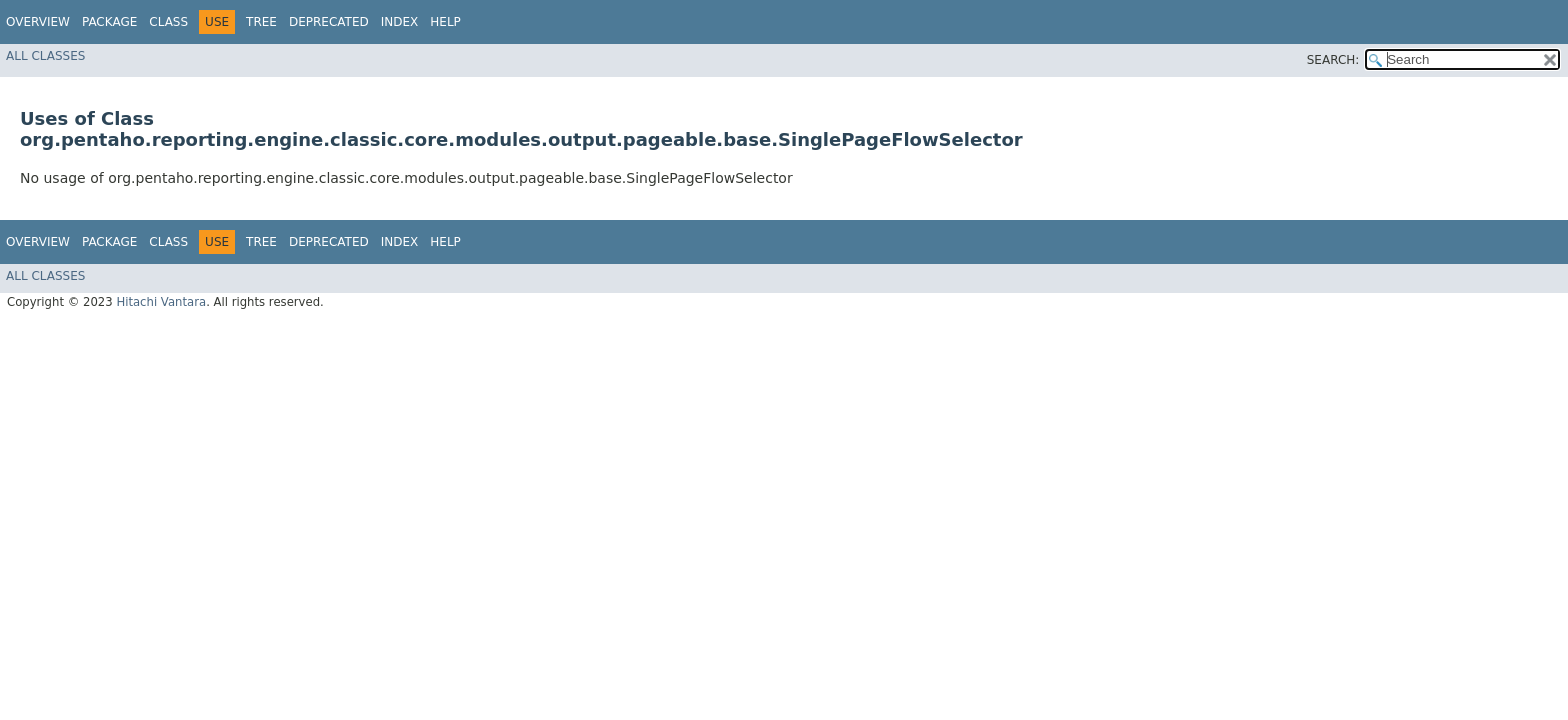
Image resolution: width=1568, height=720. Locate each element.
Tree (261, 22)
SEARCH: (1333, 60)
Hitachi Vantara (161, 302)
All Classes (45, 56)
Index (400, 22)
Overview (38, 22)
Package (109, 22)
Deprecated (329, 22)
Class (168, 22)
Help (445, 22)
